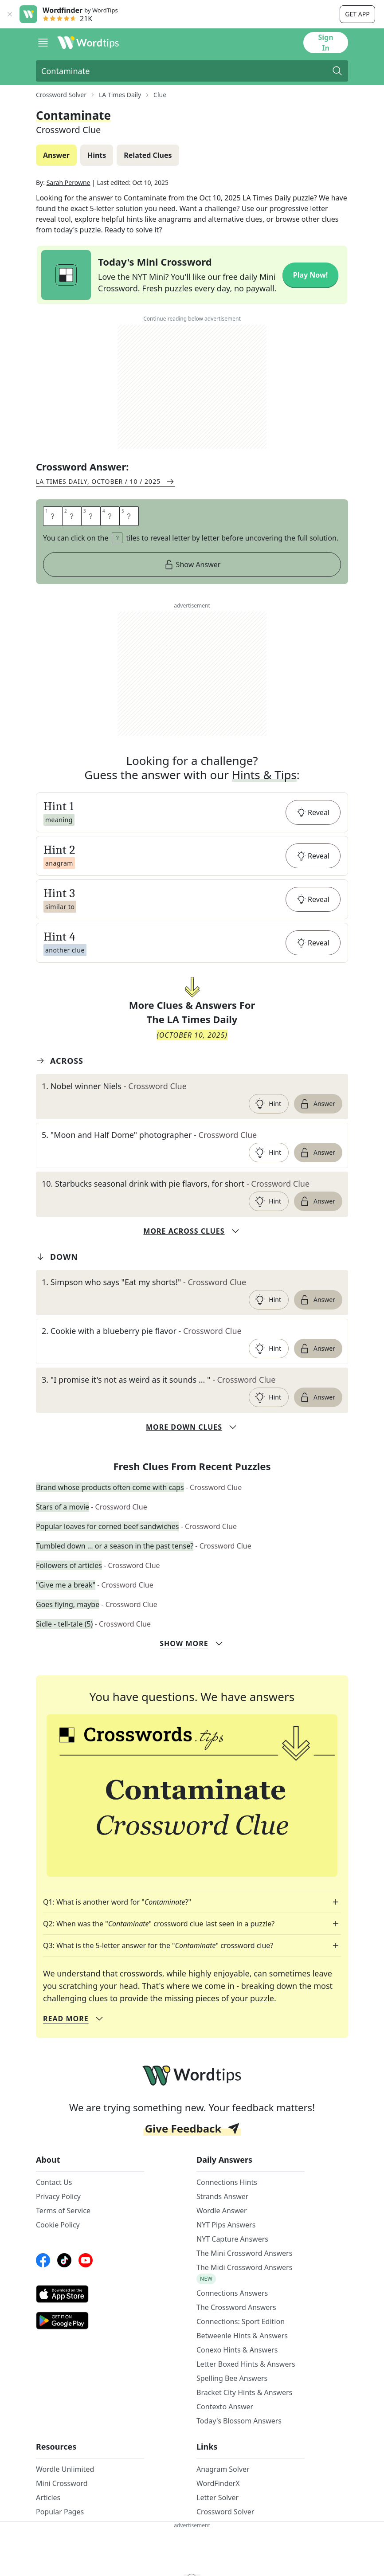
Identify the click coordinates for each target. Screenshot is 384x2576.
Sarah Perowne (68, 182)
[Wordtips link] (88, 42)
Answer (317, 1103)
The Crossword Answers (236, 2307)
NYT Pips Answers (225, 2225)
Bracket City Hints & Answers (244, 2392)
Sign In (325, 42)
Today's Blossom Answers (239, 2421)
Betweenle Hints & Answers (242, 2336)
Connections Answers (232, 2293)
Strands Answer (222, 2196)
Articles (48, 2497)
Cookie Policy (58, 2225)
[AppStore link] (90, 2294)
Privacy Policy (58, 2196)
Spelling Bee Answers (231, 2378)
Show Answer (192, 564)
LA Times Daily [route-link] (120, 94)
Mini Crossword (62, 2483)
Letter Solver (217, 2497)
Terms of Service (63, 2210)
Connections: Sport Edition (240, 2321)
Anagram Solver (223, 2469)
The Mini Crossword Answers (244, 2253)
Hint (268, 1103)
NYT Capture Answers (232, 2239)
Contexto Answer (224, 2406)
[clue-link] (192, 1086)
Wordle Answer (221, 2210)
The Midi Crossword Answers (244, 2267)
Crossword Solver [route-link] (61, 94)
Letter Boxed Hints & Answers (245, 2364)
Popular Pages (60, 2512)
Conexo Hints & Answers (237, 2350)
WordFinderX (218, 2483)
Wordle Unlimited (65, 2469)
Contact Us (54, 2182)
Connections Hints (226, 2182)
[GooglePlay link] (90, 2320)
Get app (357, 14)
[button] (192, 812)
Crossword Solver (225, 2512)
